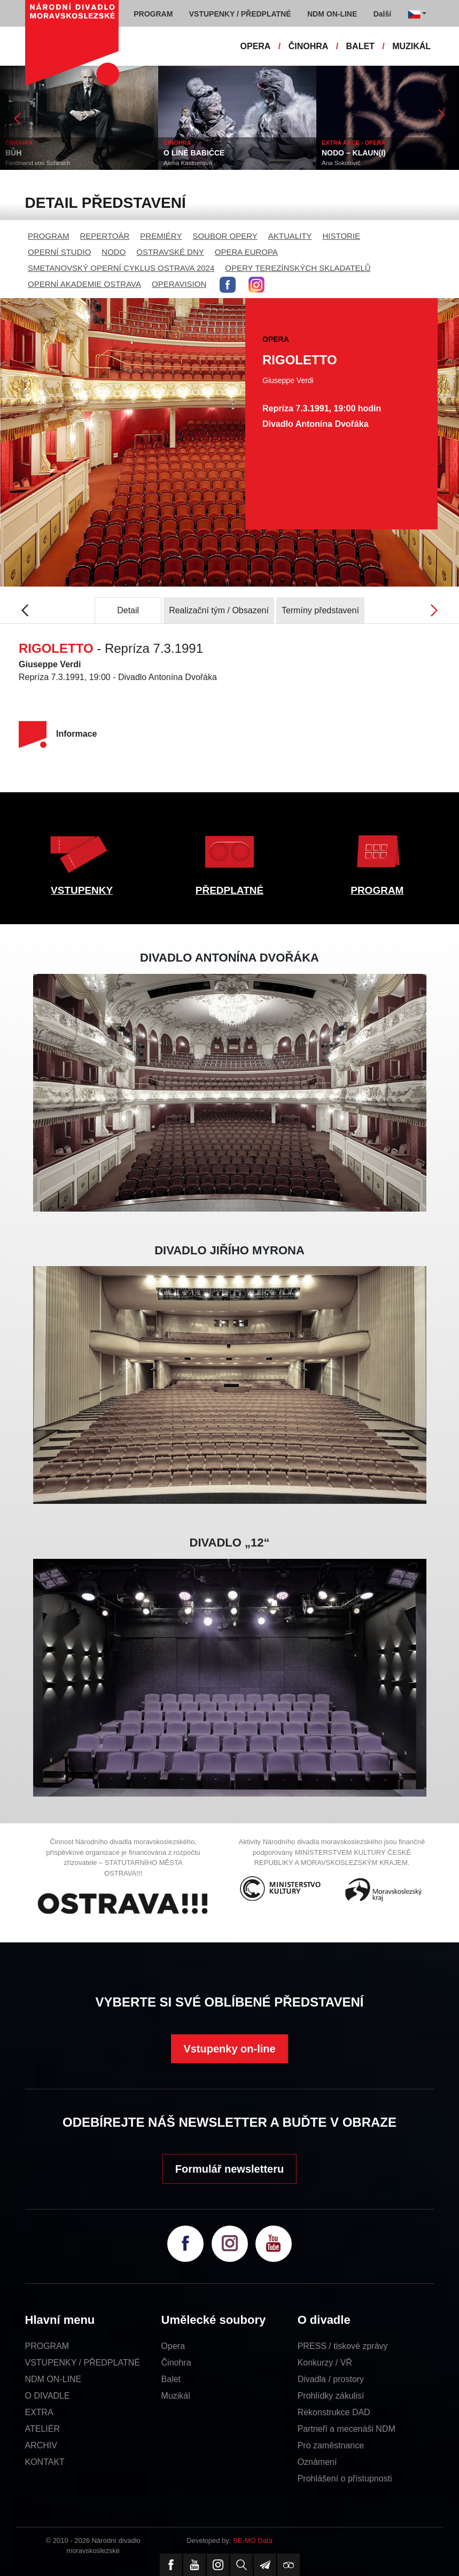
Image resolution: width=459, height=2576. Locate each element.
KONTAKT (45, 2461)
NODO (114, 251)
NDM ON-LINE (53, 2379)
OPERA (255, 46)
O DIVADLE (47, 2395)
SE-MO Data (253, 2540)
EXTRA (39, 2412)
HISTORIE (342, 235)
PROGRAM (48, 235)
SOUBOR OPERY (224, 235)
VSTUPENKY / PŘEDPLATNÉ (82, 2362)
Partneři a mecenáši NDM (346, 2428)
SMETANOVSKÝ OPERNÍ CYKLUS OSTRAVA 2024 (121, 267)
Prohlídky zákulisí (331, 2395)
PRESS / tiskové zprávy (343, 2346)
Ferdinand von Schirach (37, 163)
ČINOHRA (309, 46)
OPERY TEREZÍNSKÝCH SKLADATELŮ (297, 267)
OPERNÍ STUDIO (59, 251)
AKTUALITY (290, 235)
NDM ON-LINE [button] (332, 14)
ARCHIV (41, 2445)
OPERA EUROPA (246, 251)
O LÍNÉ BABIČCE (194, 153)
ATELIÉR (42, 2428)
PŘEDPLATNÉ (229, 890)
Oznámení (317, 2461)
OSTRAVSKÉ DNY (170, 251)
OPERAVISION (179, 283)
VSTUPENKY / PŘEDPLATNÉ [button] (240, 14)
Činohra (176, 2362)
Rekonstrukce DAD (334, 2412)
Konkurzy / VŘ (325, 2362)
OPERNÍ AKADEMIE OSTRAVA (84, 283)
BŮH (13, 153)
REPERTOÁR (105, 235)
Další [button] (382, 14)
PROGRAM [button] (153, 14)
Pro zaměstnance (331, 2445)
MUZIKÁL (411, 46)
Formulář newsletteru (229, 2169)
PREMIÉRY (161, 235)
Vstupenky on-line (229, 2049)
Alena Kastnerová (188, 163)
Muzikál (175, 2395)
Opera (173, 2346)
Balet (171, 2379)
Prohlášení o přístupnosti (345, 2478)
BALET (360, 46)
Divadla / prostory (331, 2379)
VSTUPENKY (82, 890)
